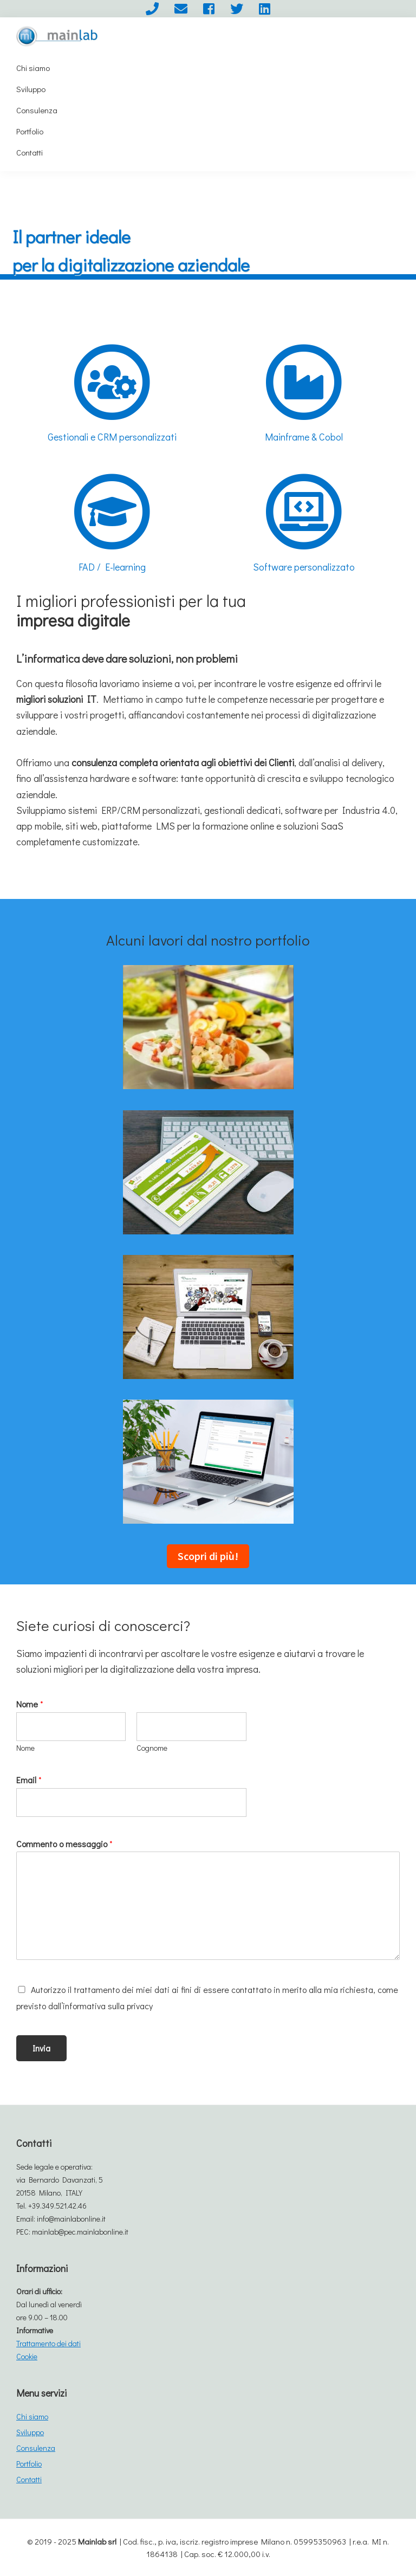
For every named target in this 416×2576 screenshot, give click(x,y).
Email (29, 1780)
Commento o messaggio (64, 1844)
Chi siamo (32, 2416)
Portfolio (29, 2463)
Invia (41, 2048)
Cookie (26, 2356)
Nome (29, 1704)
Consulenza (35, 2448)
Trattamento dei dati (48, 2343)
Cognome (151, 1748)
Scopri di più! (208, 1556)
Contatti (29, 2479)
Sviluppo (30, 2432)
